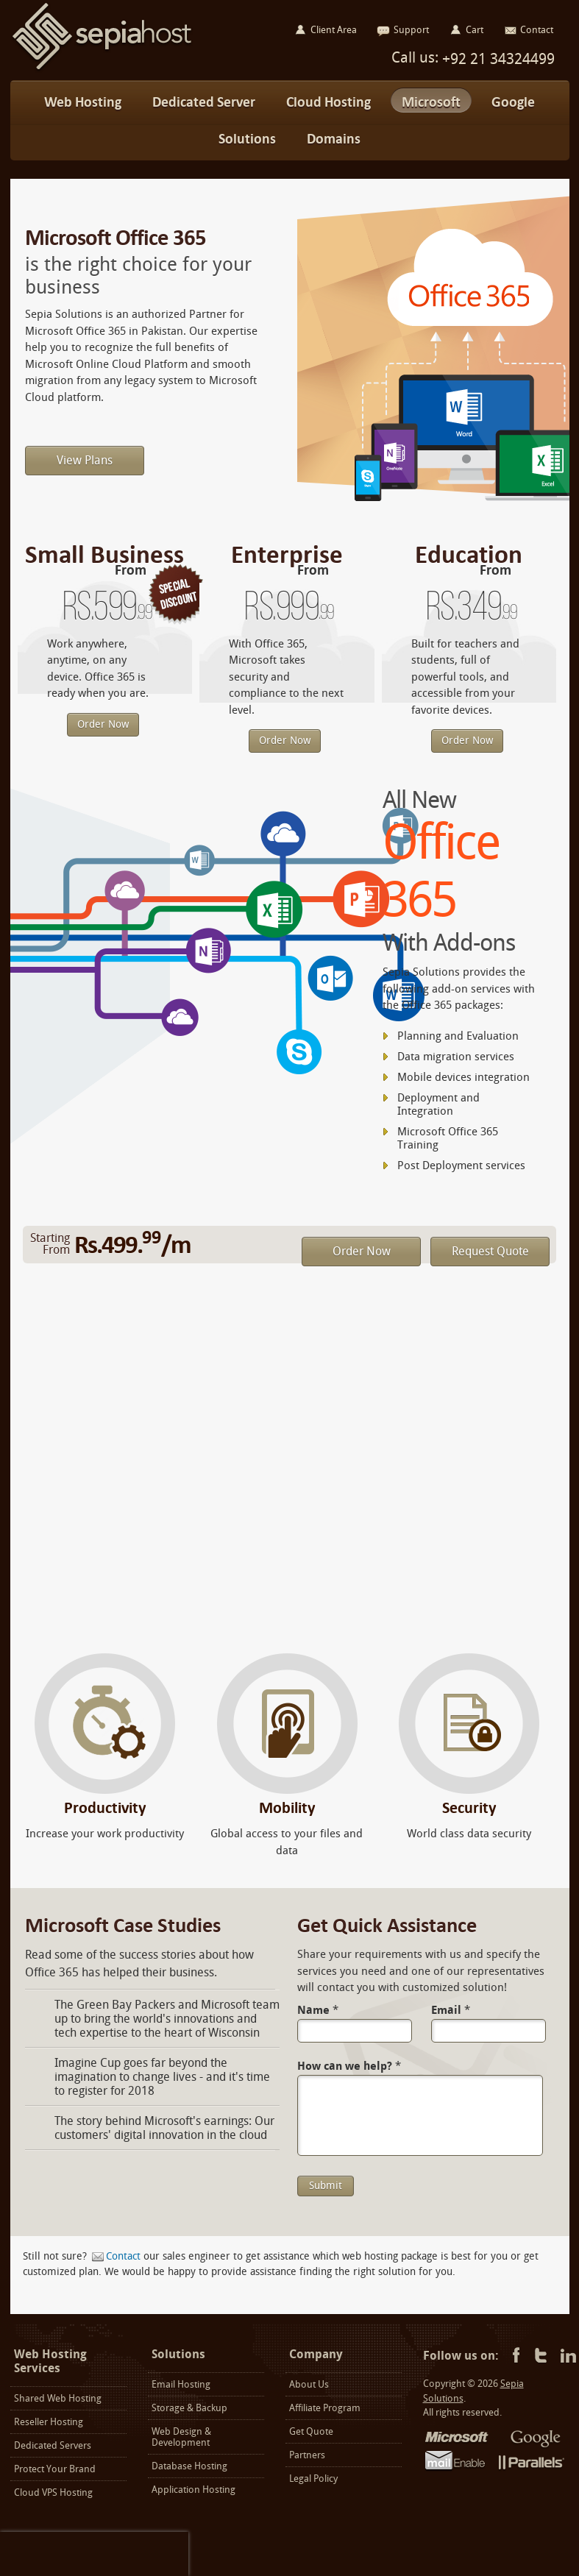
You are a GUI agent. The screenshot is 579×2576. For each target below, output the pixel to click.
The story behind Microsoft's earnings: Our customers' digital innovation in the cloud (164, 2128)
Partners (307, 2454)
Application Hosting (193, 2489)
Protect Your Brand (55, 2468)
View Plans (85, 460)
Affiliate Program (324, 2407)
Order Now (103, 724)
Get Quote (311, 2431)
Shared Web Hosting (58, 2398)
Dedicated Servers (52, 2445)
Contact (123, 2256)
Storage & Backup (189, 2407)
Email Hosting (181, 2384)
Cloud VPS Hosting (53, 2492)
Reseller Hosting (48, 2421)
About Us (309, 2384)
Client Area (333, 29)
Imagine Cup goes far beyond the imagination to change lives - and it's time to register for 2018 (162, 2077)
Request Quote (490, 1251)
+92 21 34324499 (496, 59)
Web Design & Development (181, 2437)
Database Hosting (189, 2466)
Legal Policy (313, 2478)
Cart (474, 29)
